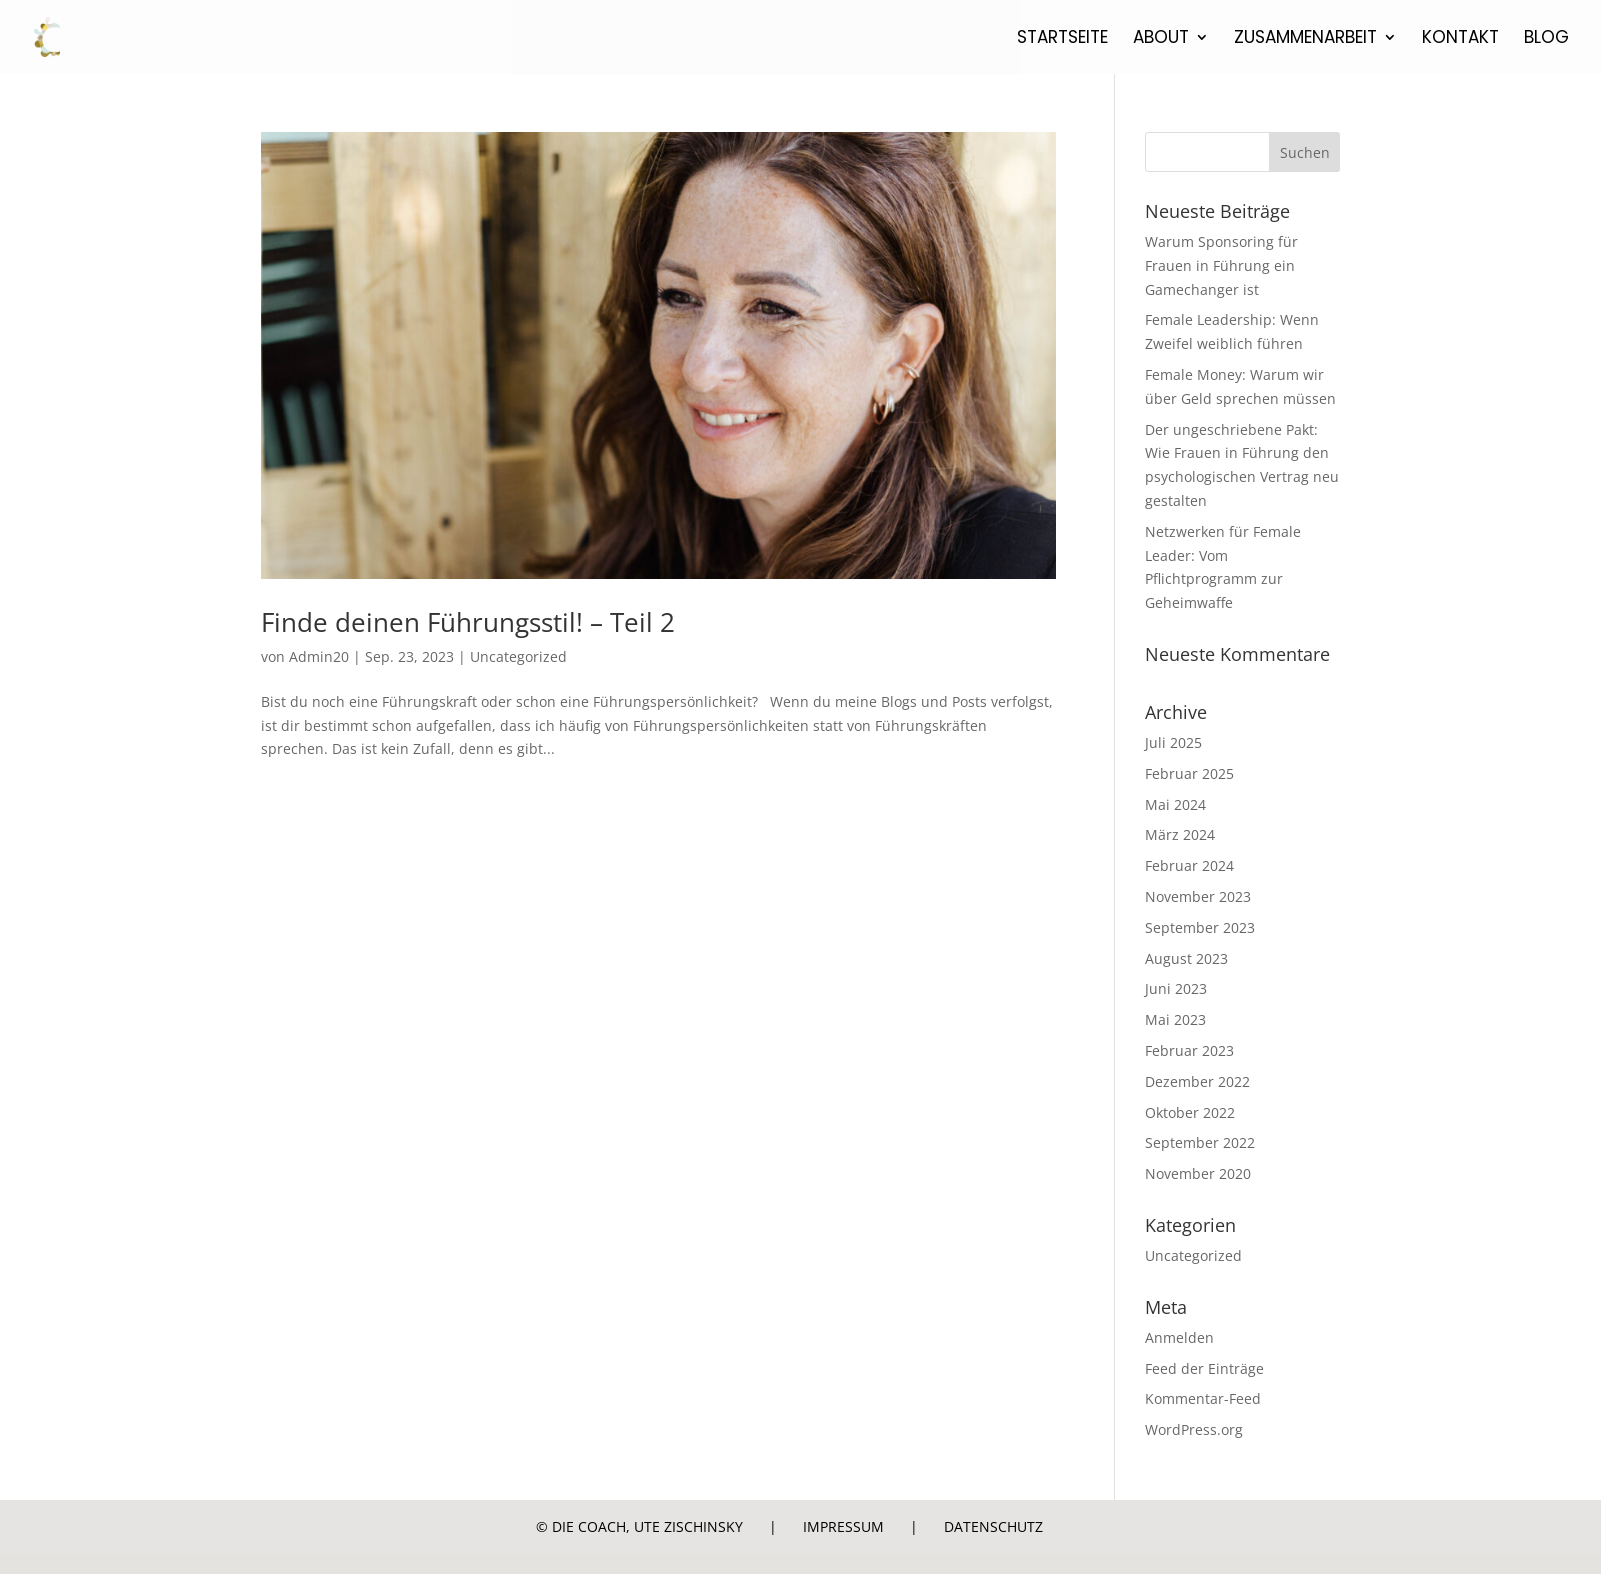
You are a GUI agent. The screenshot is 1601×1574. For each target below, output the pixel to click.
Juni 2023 (1176, 988)
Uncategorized (518, 656)
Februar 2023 (1189, 1050)
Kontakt (1460, 39)
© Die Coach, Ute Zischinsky (639, 1526)
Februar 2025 (1189, 773)
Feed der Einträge (1204, 1368)
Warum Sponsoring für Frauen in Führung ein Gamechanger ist (1221, 265)
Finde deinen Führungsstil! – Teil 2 (468, 622)
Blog (1546, 39)
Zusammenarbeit (1305, 39)
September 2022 (1200, 1142)
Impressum (843, 1526)
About (1161, 39)
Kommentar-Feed (1203, 1398)
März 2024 (1180, 834)
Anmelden (1179, 1337)
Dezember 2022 (1197, 1081)
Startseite (1062, 39)
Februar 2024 (1189, 865)
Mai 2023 (1175, 1019)
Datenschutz (993, 1526)
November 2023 (1198, 896)
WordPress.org (1194, 1429)
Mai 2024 (1175, 804)
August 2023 (1186, 958)
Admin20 (319, 656)
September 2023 (1200, 927)
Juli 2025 (1173, 742)
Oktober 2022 (1190, 1112)
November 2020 (1198, 1173)
